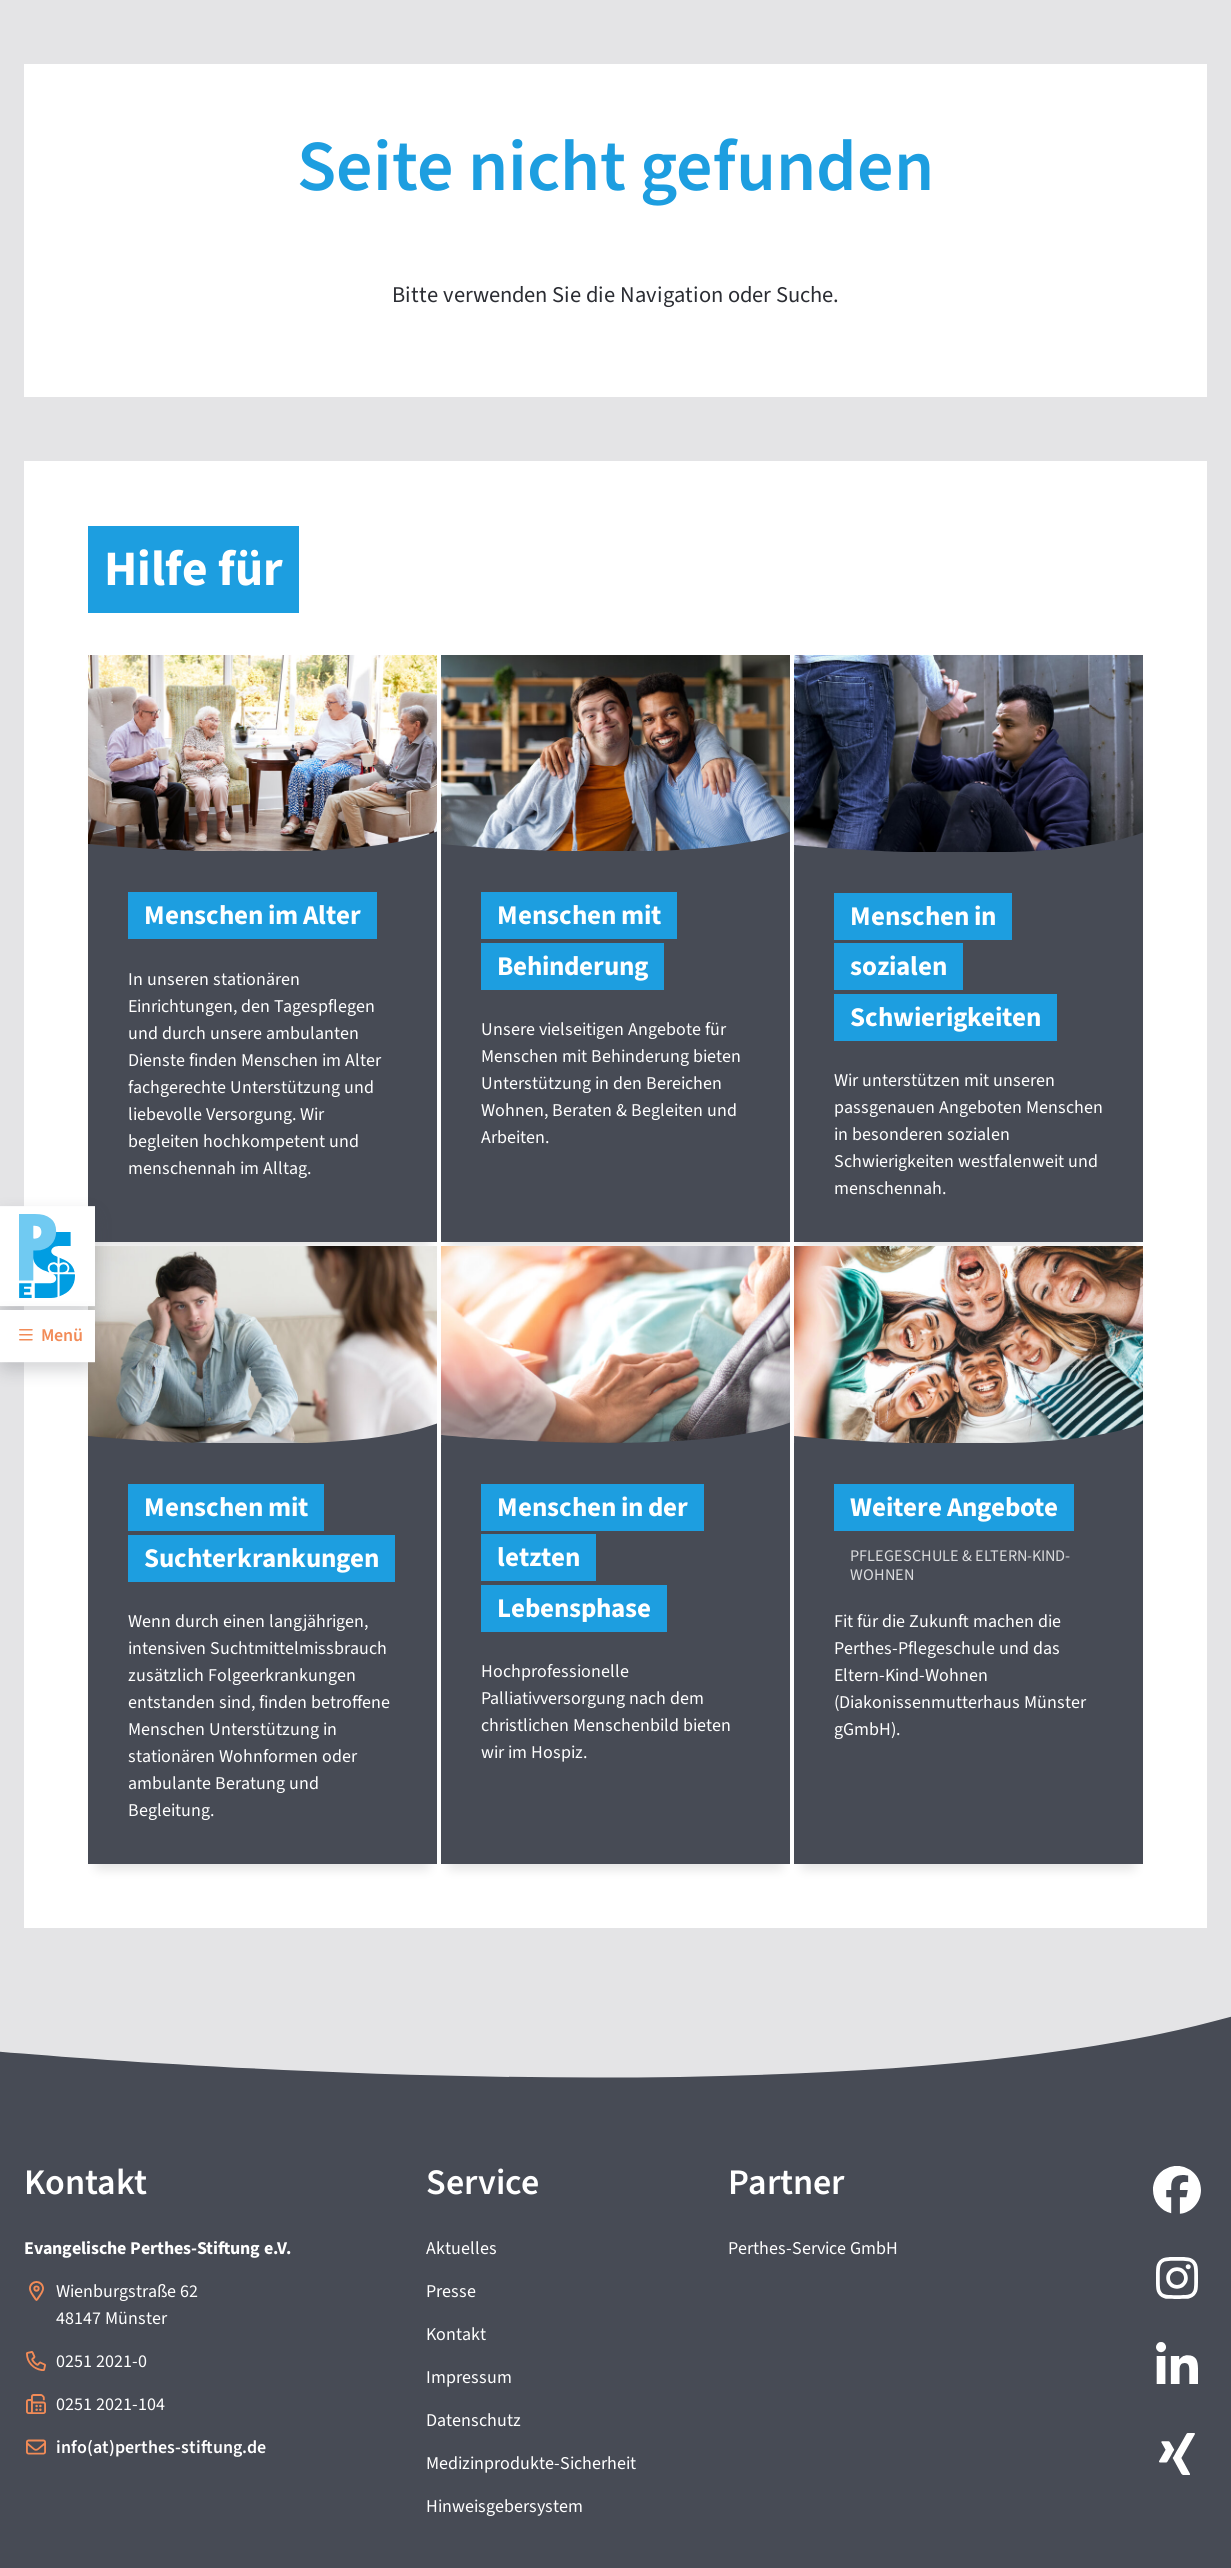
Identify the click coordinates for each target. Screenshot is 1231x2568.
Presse (451, 2291)
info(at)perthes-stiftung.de (161, 2447)
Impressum (469, 2377)
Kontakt (456, 2334)
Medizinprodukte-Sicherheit (531, 2463)
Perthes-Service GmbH (813, 2248)
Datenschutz (473, 2420)
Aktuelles (461, 2248)
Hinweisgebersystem (504, 2506)
